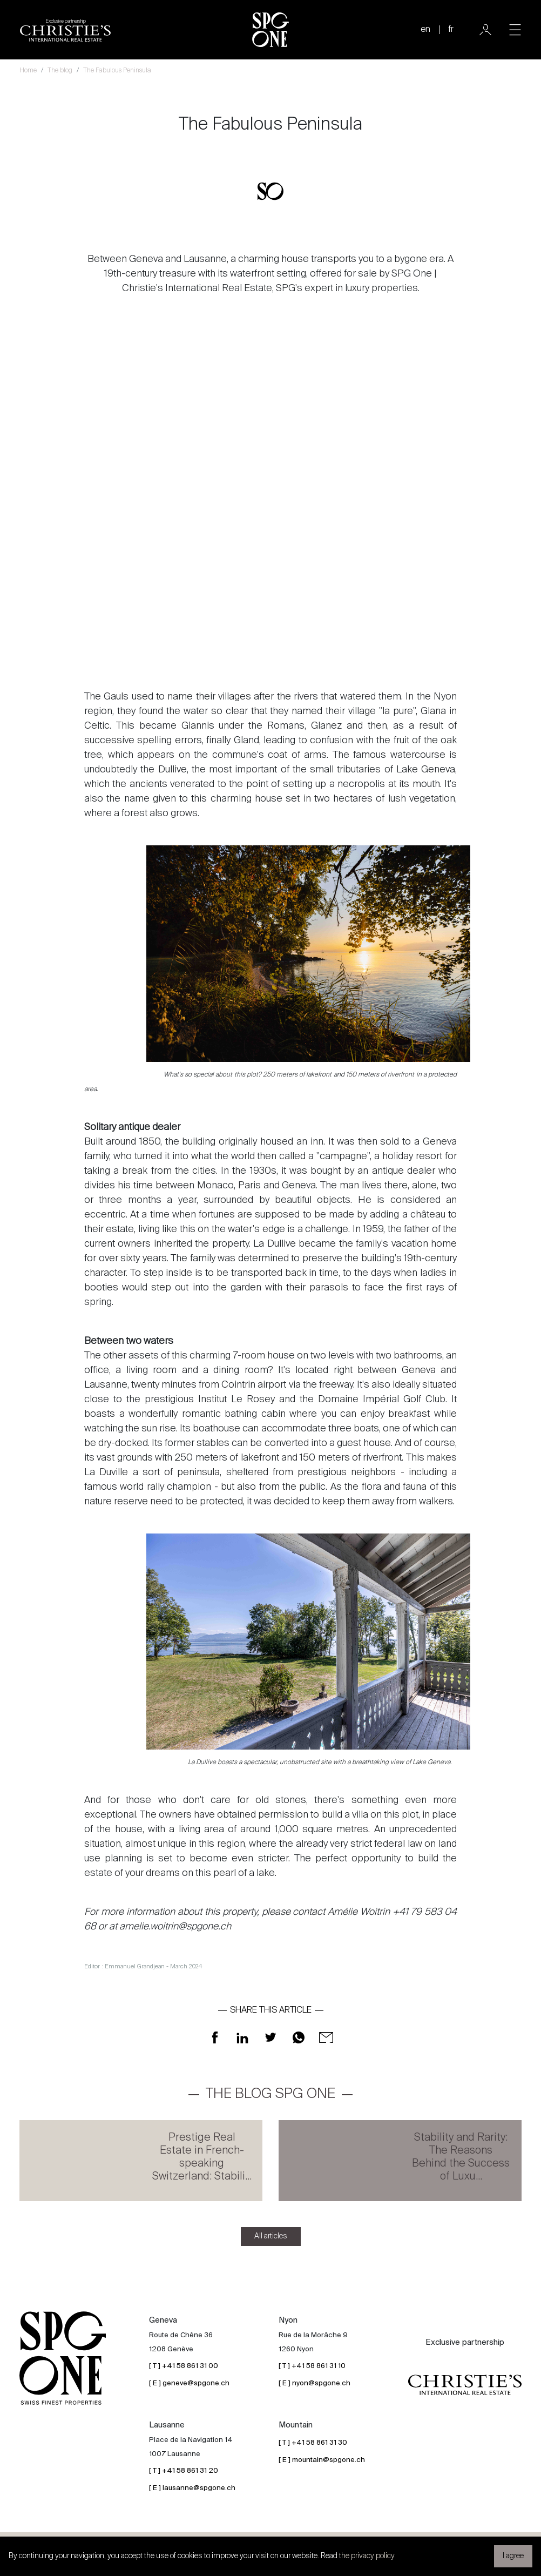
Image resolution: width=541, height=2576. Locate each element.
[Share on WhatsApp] (299, 2038)
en (425, 29)
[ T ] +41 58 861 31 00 (183, 2366)
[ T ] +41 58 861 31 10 (312, 2366)
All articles (270, 2236)
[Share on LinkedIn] (242, 2038)
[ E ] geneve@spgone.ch (189, 2383)
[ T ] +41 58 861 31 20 (183, 2470)
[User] (485, 29)
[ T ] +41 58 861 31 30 (313, 2442)
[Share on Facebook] (215, 2038)
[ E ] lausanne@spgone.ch (192, 2488)
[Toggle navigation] (515, 29)
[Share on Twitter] (270, 2038)
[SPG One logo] (270, 29)
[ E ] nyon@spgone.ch (314, 2383)
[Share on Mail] (326, 2038)
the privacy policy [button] (367, 2556)
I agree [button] (513, 2556)
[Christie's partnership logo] (65, 30)
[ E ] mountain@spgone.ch (322, 2460)
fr (451, 29)
